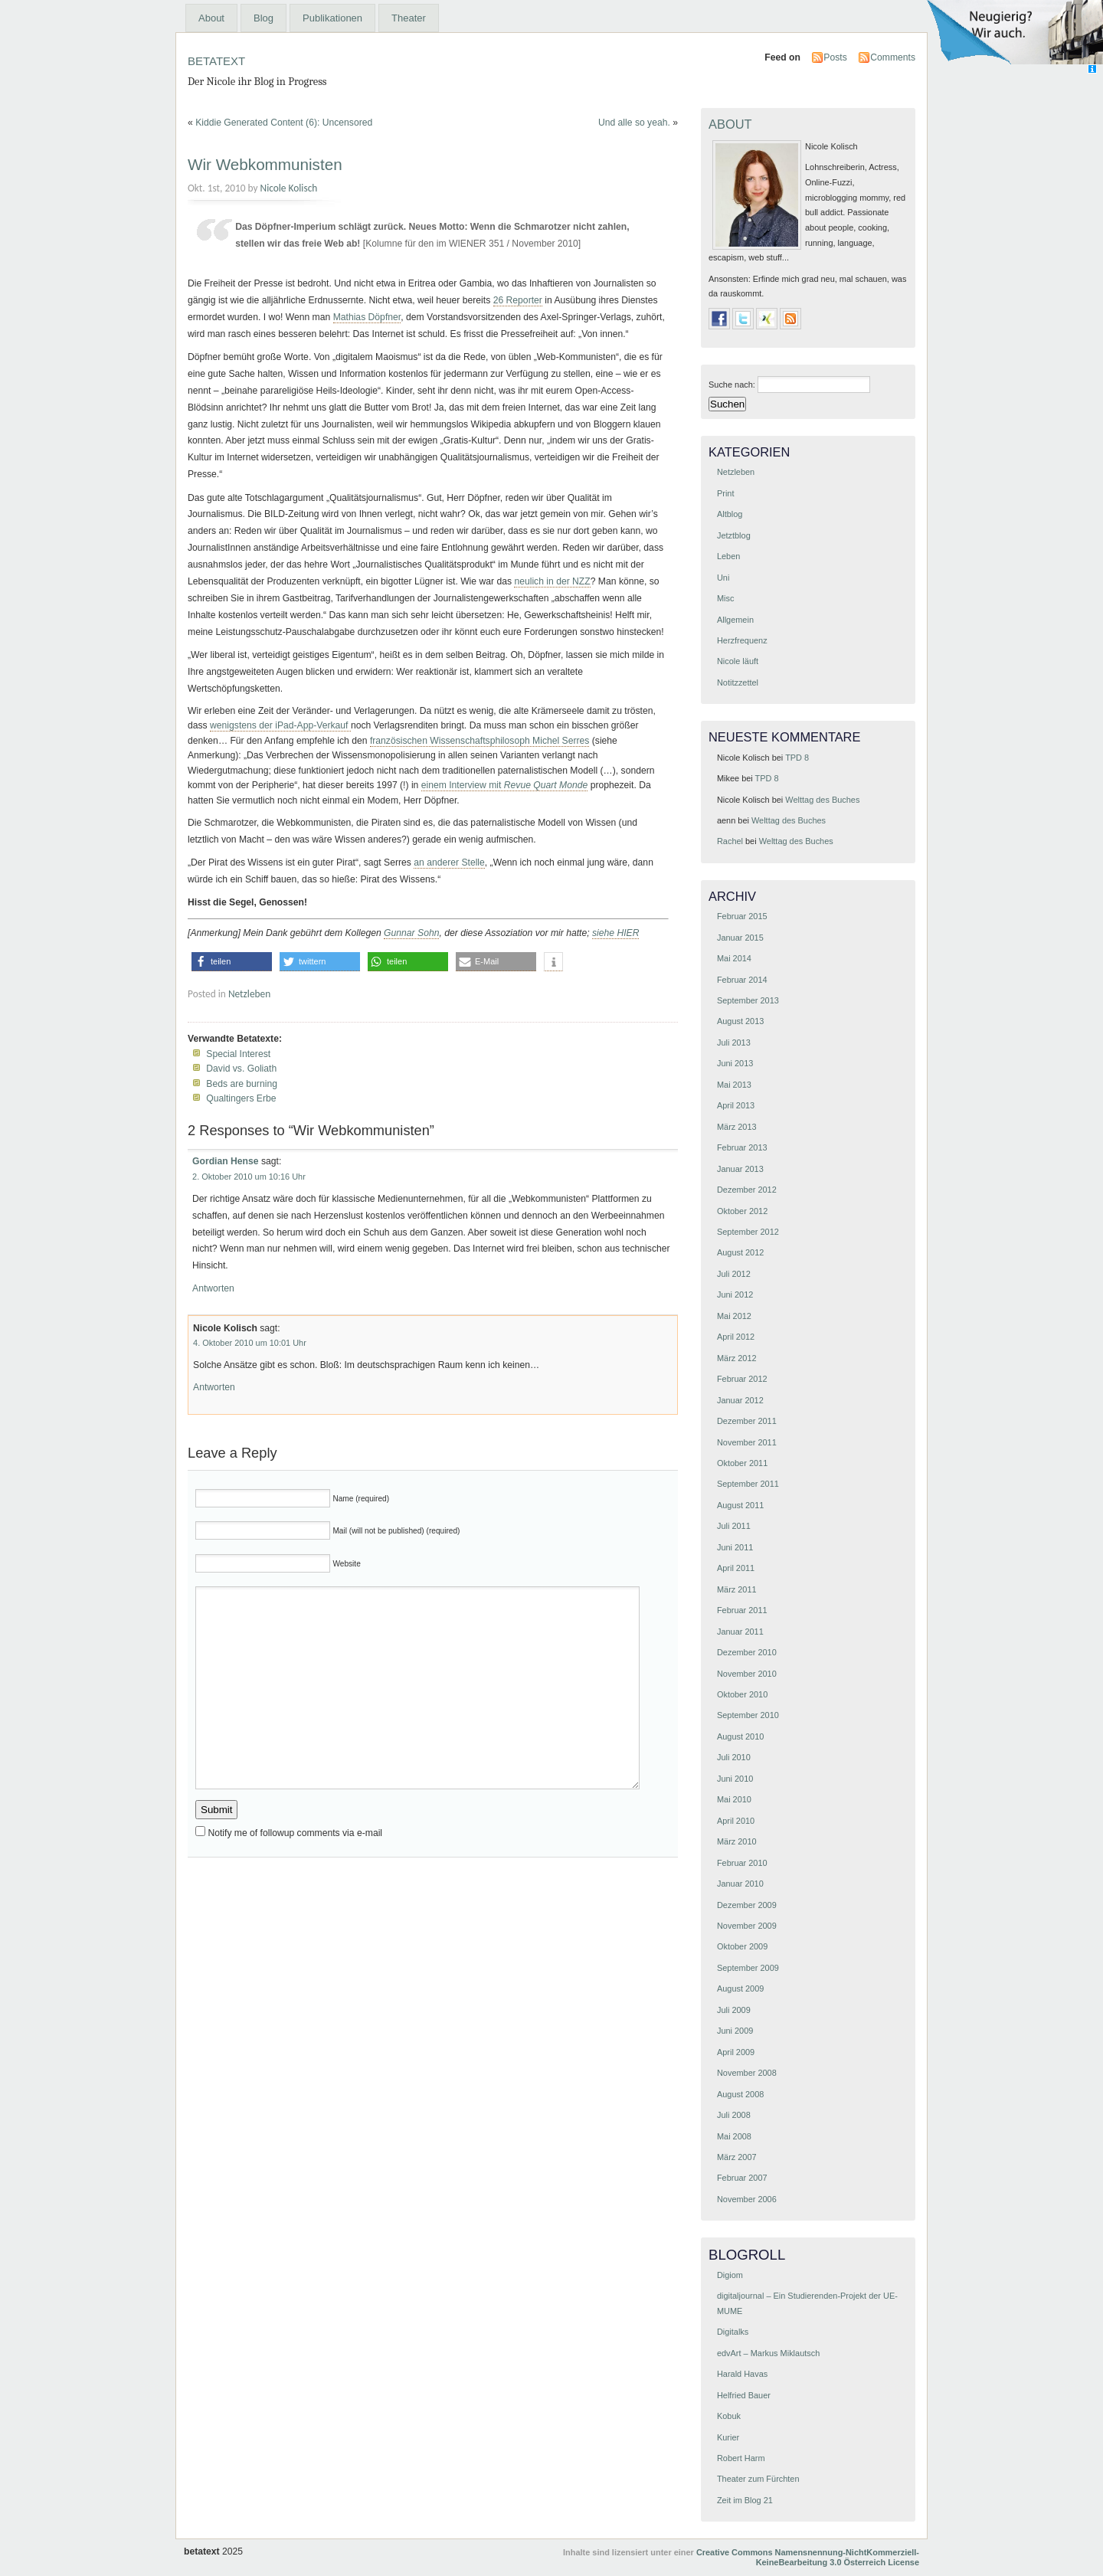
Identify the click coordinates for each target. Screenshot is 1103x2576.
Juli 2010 (734, 1757)
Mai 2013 (734, 1084)
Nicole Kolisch (289, 188)
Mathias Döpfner (367, 317)
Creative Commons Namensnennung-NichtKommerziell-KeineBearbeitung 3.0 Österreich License (807, 2557)
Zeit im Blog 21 (745, 2500)
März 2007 (737, 2157)
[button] (231, 961)
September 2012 (748, 1231)
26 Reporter (517, 300)
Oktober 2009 (742, 1946)
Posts (834, 57)
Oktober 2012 (742, 1211)
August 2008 (740, 2094)
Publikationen (332, 18)
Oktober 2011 (742, 1463)
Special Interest (238, 1054)
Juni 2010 (735, 1778)
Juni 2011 (735, 1547)
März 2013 (737, 1126)
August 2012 (740, 1252)
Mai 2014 (734, 958)
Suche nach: (732, 384)
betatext (216, 59)
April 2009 (735, 2052)
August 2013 (740, 1021)
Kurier (728, 2437)
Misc (725, 598)
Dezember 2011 (747, 1420)
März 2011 (737, 1589)
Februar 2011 (742, 1610)
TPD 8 (797, 757)
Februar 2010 (742, 1862)
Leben (728, 556)
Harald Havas (742, 2373)
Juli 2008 (734, 2114)
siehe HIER (615, 933)
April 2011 (735, 1568)
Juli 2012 (734, 1273)
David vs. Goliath (241, 1068)
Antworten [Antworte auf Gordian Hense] (213, 1288)
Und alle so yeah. (634, 122)
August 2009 (740, 1988)
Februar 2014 (742, 979)
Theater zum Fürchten (758, 2478)
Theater (408, 18)
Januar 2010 (740, 1883)
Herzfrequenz (742, 640)
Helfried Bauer (744, 2395)
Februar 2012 (742, 1378)
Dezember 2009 (747, 1905)
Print (726, 493)
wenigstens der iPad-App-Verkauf (280, 725)
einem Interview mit (504, 785)
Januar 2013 (740, 1168)
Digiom (730, 2275)
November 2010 (747, 1673)
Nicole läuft (737, 661)
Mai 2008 (734, 2136)
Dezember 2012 (747, 1189)
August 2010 (740, 1736)
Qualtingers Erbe (241, 1098)
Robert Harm (741, 2458)
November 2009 (747, 1925)
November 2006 (747, 2199)
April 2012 (735, 1336)
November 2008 (747, 2072)
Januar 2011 (740, 1631)
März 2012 (737, 1358)
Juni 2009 (735, 2030)
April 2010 (735, 1820)
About (211, 18)
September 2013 (748, 1000)
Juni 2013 (735, 1063)
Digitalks (732, 2331)
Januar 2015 (740, 937)
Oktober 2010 (742, 1694)
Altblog (729, 514)
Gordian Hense (225, 1161)
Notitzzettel (737, 682)
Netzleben (249, 993)
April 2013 (735, 1105)
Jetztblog (734, 535)
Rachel (730, 841)
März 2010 (737, 1841)
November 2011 (747, 1442)
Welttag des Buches (822, 799)
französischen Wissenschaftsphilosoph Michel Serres (479, 740)
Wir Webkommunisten (265, 164)
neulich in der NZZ (552, 581)
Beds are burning (241, 1084)
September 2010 (748, 1715)
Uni (723, 577)
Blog (263, 18)
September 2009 (748, 1967)
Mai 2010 (734, 1799)
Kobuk (729, 2416)
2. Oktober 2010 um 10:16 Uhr (249, 1176)
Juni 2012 (735, 1294)
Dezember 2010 (747, 1652)
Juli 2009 (734, 2010)
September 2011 (748, 1483)
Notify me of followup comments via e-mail (295, 1833)
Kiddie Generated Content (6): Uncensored (283, 122)
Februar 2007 (742, 2177)
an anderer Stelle (449, 862)
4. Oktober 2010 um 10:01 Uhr (249, 1342)
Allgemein (735, 619)
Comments (892, 57)
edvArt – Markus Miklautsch (768, 2353)
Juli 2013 (734, 1042)
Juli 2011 (734, 1525)
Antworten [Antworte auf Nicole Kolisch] (214, 1387)
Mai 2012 (734, 1316)
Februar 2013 (742, 1147)
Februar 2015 (742, 916)
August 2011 (740, 1505)
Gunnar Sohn (411, 933)
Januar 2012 (740, 1400)
